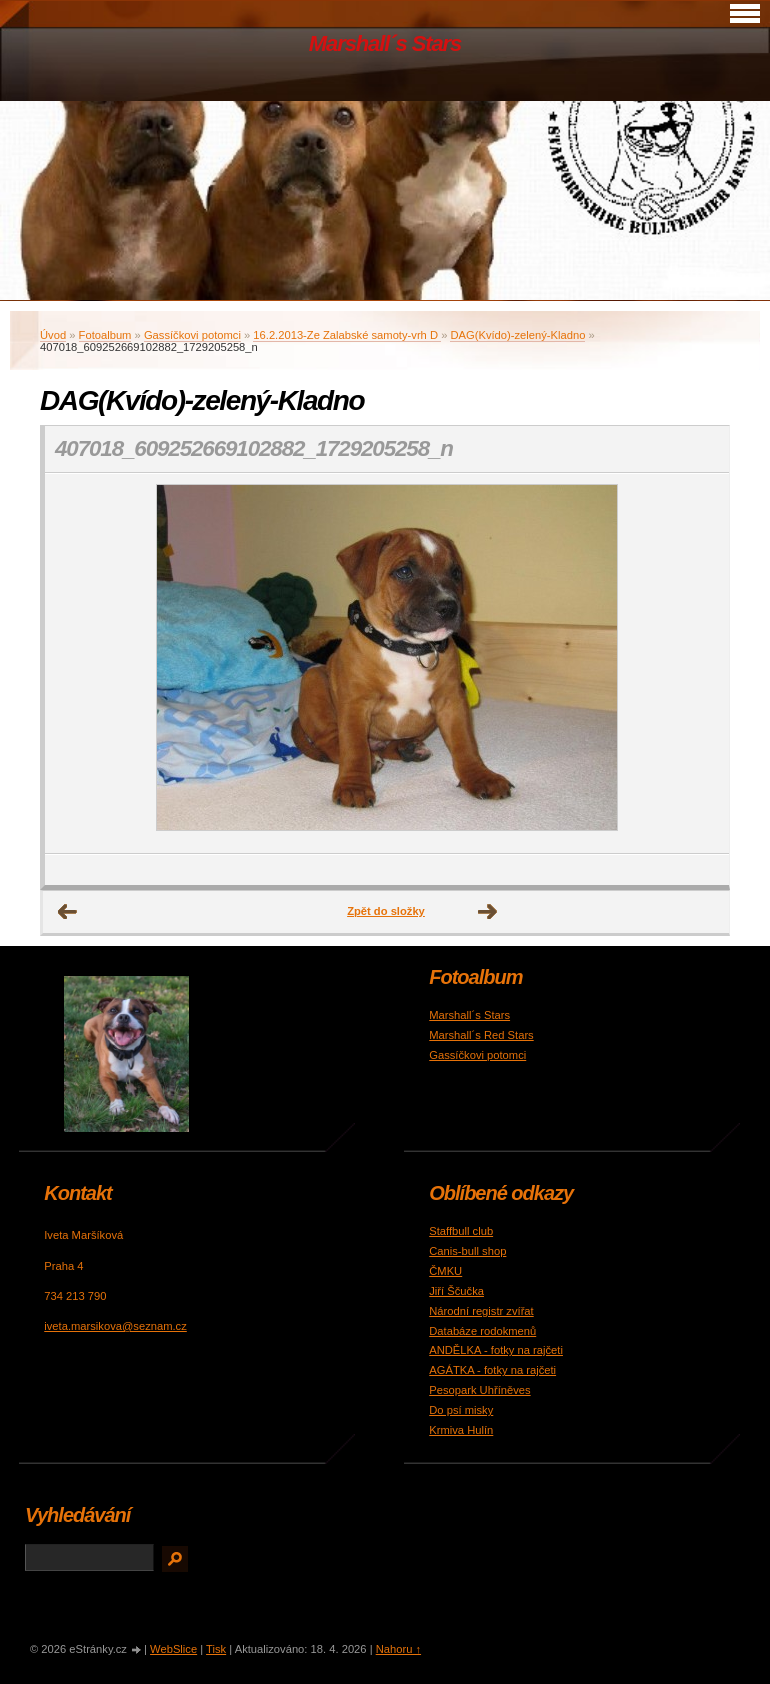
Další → (488, 912)
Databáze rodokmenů (482, 1331)
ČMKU (445, 1271)
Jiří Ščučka (456, 1291)
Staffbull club (461, 1231)
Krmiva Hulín (461, 1430)
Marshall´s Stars (385, 43)
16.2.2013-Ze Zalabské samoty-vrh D (347, 335)
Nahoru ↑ (398, 1649)
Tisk (216, 1649)
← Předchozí (68, 912)
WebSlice (173, 1649)
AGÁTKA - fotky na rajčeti (492, 1370)
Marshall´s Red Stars (481, 1035)
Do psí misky (461, 1410)
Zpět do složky (386, 911)
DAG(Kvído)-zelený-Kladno (517, 335)
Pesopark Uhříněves (479, 1390)
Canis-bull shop (467, 1251)
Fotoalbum (105, 335)
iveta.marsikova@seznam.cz (115, 1326)
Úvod (53, 335)
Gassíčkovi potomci (192, 335)
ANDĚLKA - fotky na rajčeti (496, 1350)
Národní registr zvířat (481, 1311)
